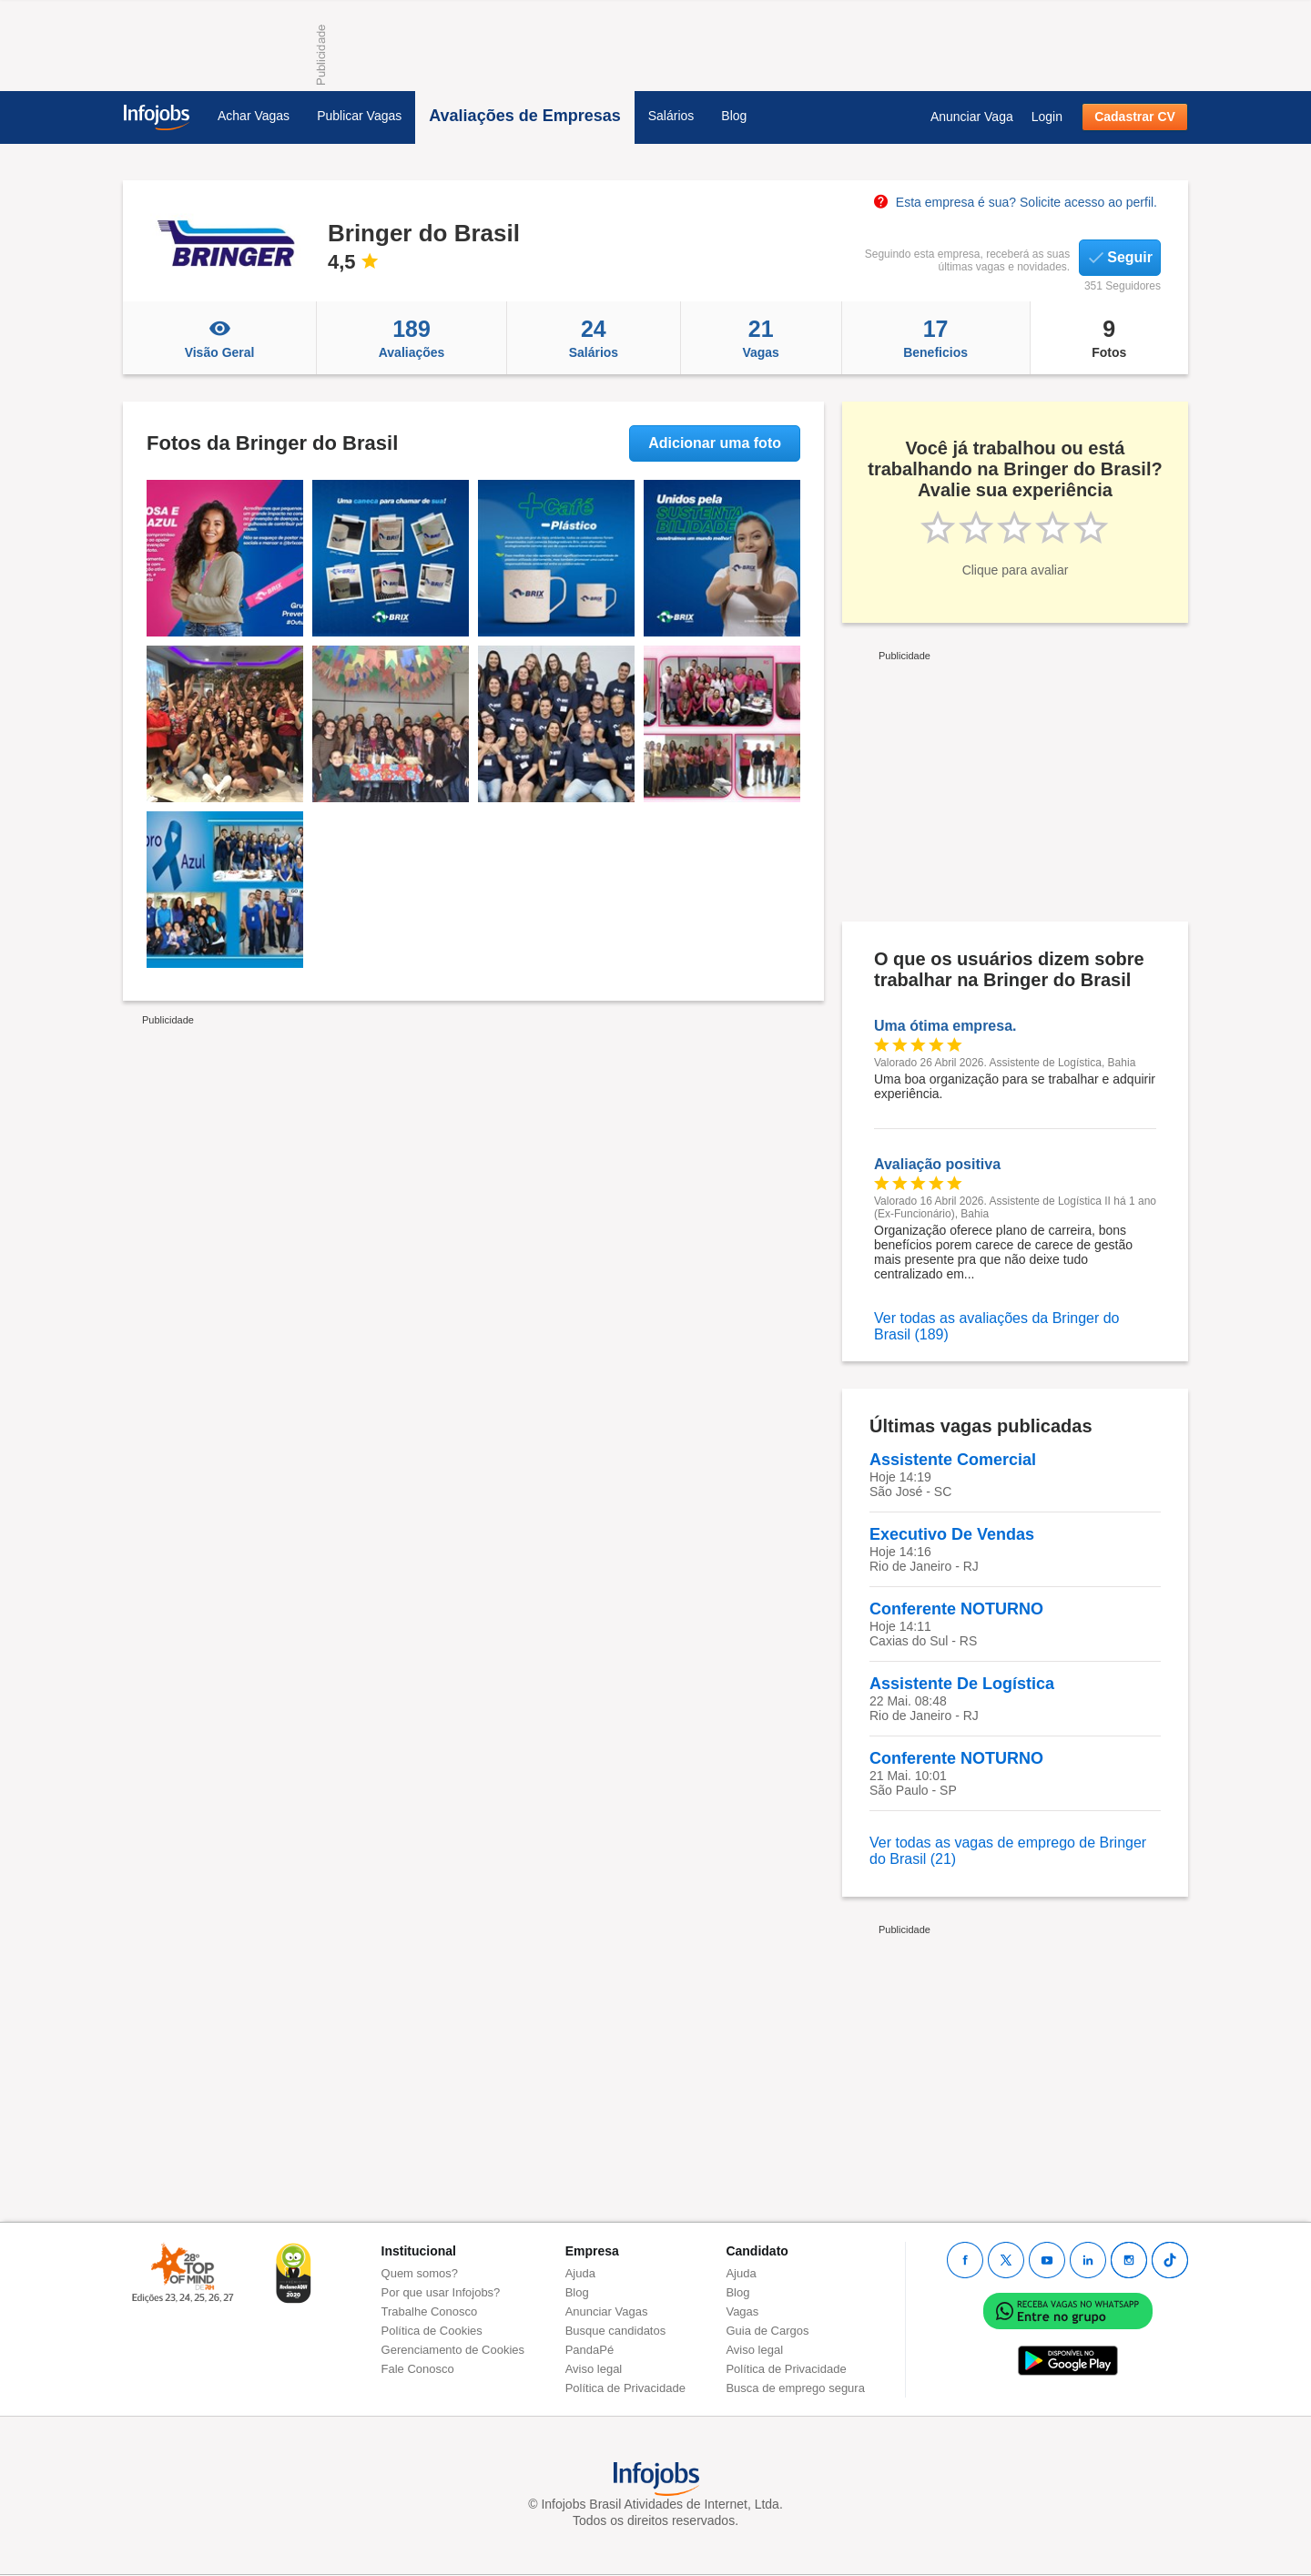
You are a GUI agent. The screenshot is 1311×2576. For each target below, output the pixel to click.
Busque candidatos (615, 2330)
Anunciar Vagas (606, 2311)
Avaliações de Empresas (524, 116)
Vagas (761, 338)
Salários (671, 115)
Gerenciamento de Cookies (453, 2350)
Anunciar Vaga (971, 116)
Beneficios (935, 338)
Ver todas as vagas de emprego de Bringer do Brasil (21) (1007, 1851)
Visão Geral (219, 338)
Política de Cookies (432, 2330)
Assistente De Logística (961, 1684)
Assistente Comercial (952, 1460)
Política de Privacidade (625, 2388)
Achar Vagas (254, 115)
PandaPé (590, 2350)
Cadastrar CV (1134, 116)
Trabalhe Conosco (429, 2311)
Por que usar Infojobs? (441, 2292)
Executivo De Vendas (951, 1534)
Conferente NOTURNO (956, 1609)
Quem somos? (420, 2273)
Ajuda (580, 2273)
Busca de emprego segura (795, 2388)
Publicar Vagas (359, 115)
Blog (734, 115)
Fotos (1109, 338)
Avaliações (411, 338)
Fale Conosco (417, 2369)
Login (1047, 116)
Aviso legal (594, 2369)
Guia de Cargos (767, 2330)
